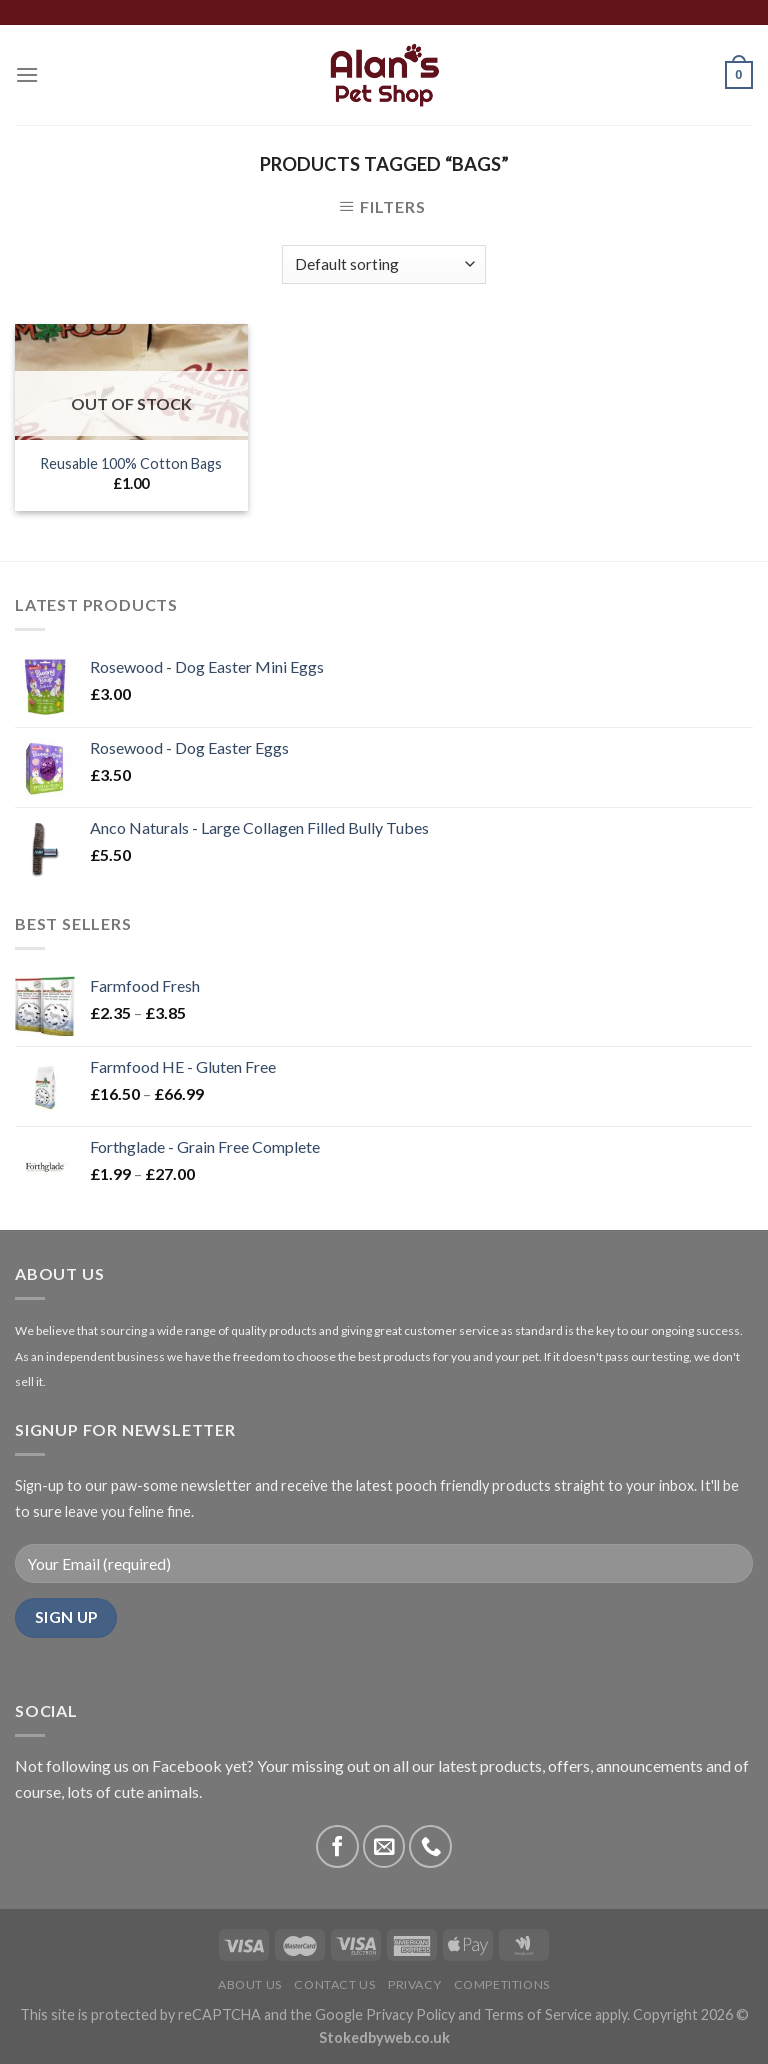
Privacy (414, 1984)
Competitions (502, 1984)
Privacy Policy (410, 2014)
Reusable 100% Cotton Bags (131, 463)
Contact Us (334, 1984)
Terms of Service (538, 2014)
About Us (250, 1984)
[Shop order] (383, 264)
